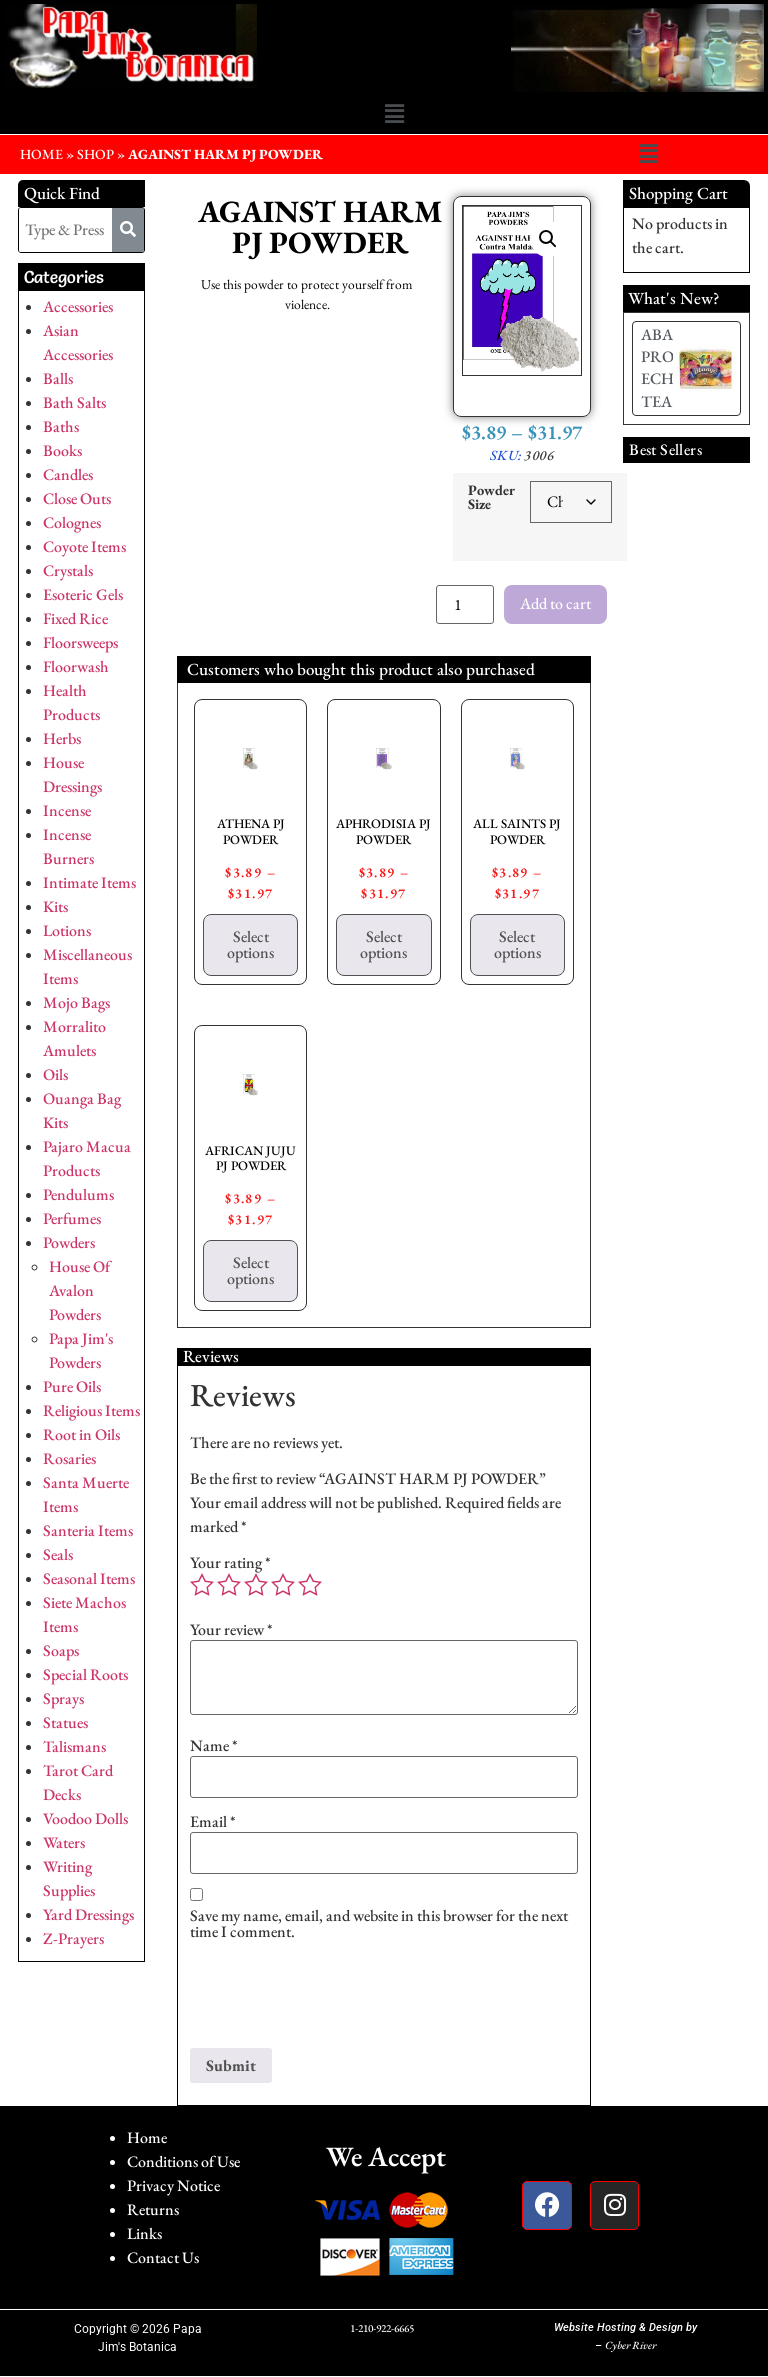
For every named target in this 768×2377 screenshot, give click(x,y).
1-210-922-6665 (382, 2328)
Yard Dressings (88, 1914)
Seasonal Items (89, 1578)
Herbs (62, 738)
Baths (61, 426)
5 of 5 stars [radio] (310, 1585)
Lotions (67, 930)
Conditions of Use (183, 2161)
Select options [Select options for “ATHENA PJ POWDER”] (250, 944)
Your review (231, 1630)
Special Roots (85, 1674)
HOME (41, 154)
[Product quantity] (465, 604)
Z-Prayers (73, 1938)
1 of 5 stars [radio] (202, 1585)
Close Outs (77, 498)
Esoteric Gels (83, 594)
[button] (394, 115)
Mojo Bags (76, 1002)
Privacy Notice (173, 2185)
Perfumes (72, 1218)
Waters (64, 1842)
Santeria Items (88, 1530)
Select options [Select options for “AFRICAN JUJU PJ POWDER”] (250, 1270)
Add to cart (555, 603)
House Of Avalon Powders (79, 1290)
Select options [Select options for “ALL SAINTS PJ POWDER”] (517, 944)
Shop (95, 154)
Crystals (68, 570)
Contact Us (163, 2257)
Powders (69, 1242)
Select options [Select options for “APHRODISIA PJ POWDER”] (383, 944)
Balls (58, 378)
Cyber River (630, 2345)
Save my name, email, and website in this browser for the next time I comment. (379, 1924)
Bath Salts (74, 402)
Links (144, 2233)
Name (214, 1746)
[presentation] (342, 1999)
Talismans (74, 1746)
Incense (67, 810)
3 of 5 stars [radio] (256, 1585)
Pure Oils (72, 1386)
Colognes (72, 522)
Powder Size (491, 497)
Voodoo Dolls (85, 1818)
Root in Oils (81, 1434)
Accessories (78, 306)
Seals (58, 1554)
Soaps (61, 1650)
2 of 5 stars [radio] (229, 1585)
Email (213, 1822)
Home (147, 2137)
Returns (153, 2209)
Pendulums (78, 1194)
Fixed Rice (75, 618)
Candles (68, 474)
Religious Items (91, 1410)
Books (62, 450)
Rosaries (69, 1458)
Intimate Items (89, 882)
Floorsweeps (80, 642)
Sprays (63, 1698)
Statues (65, 1722)
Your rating (230, 1563)
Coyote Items (84, 546)
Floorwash (76, 666)
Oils (55, 1074)
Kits (55, 906)
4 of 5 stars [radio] (283, 1585)
